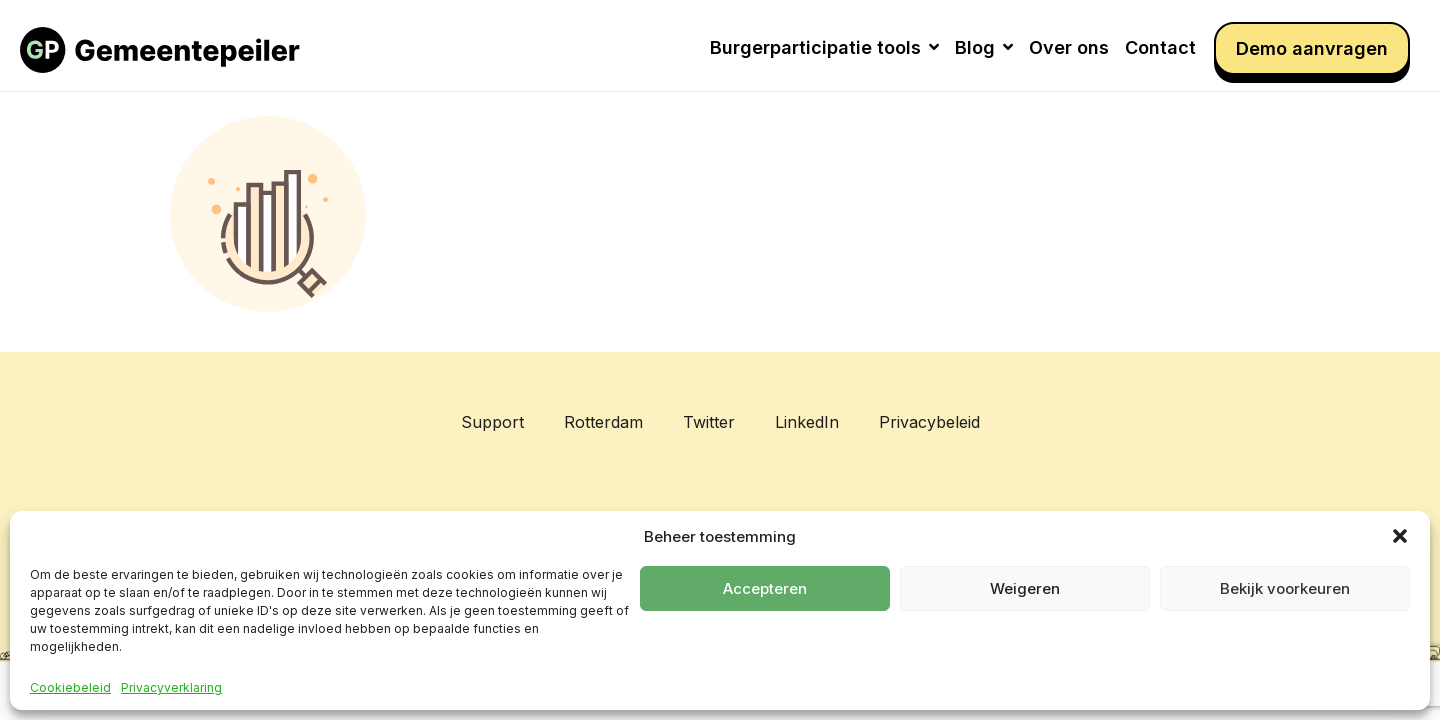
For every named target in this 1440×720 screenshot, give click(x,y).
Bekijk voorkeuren (1285, 588)
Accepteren (765, 588)
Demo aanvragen (1312, 48)
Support (492, 422)
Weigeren (1025, 588)
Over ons (1069, 47)
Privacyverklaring (171, 688)
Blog (984, 47)
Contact (1160, 47)
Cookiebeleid (70, 688)
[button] (1400, 536)
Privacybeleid (929, 422)
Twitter (709, 422)
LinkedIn (807, 422)
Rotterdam (603, 422)
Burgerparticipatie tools (824, 47)
